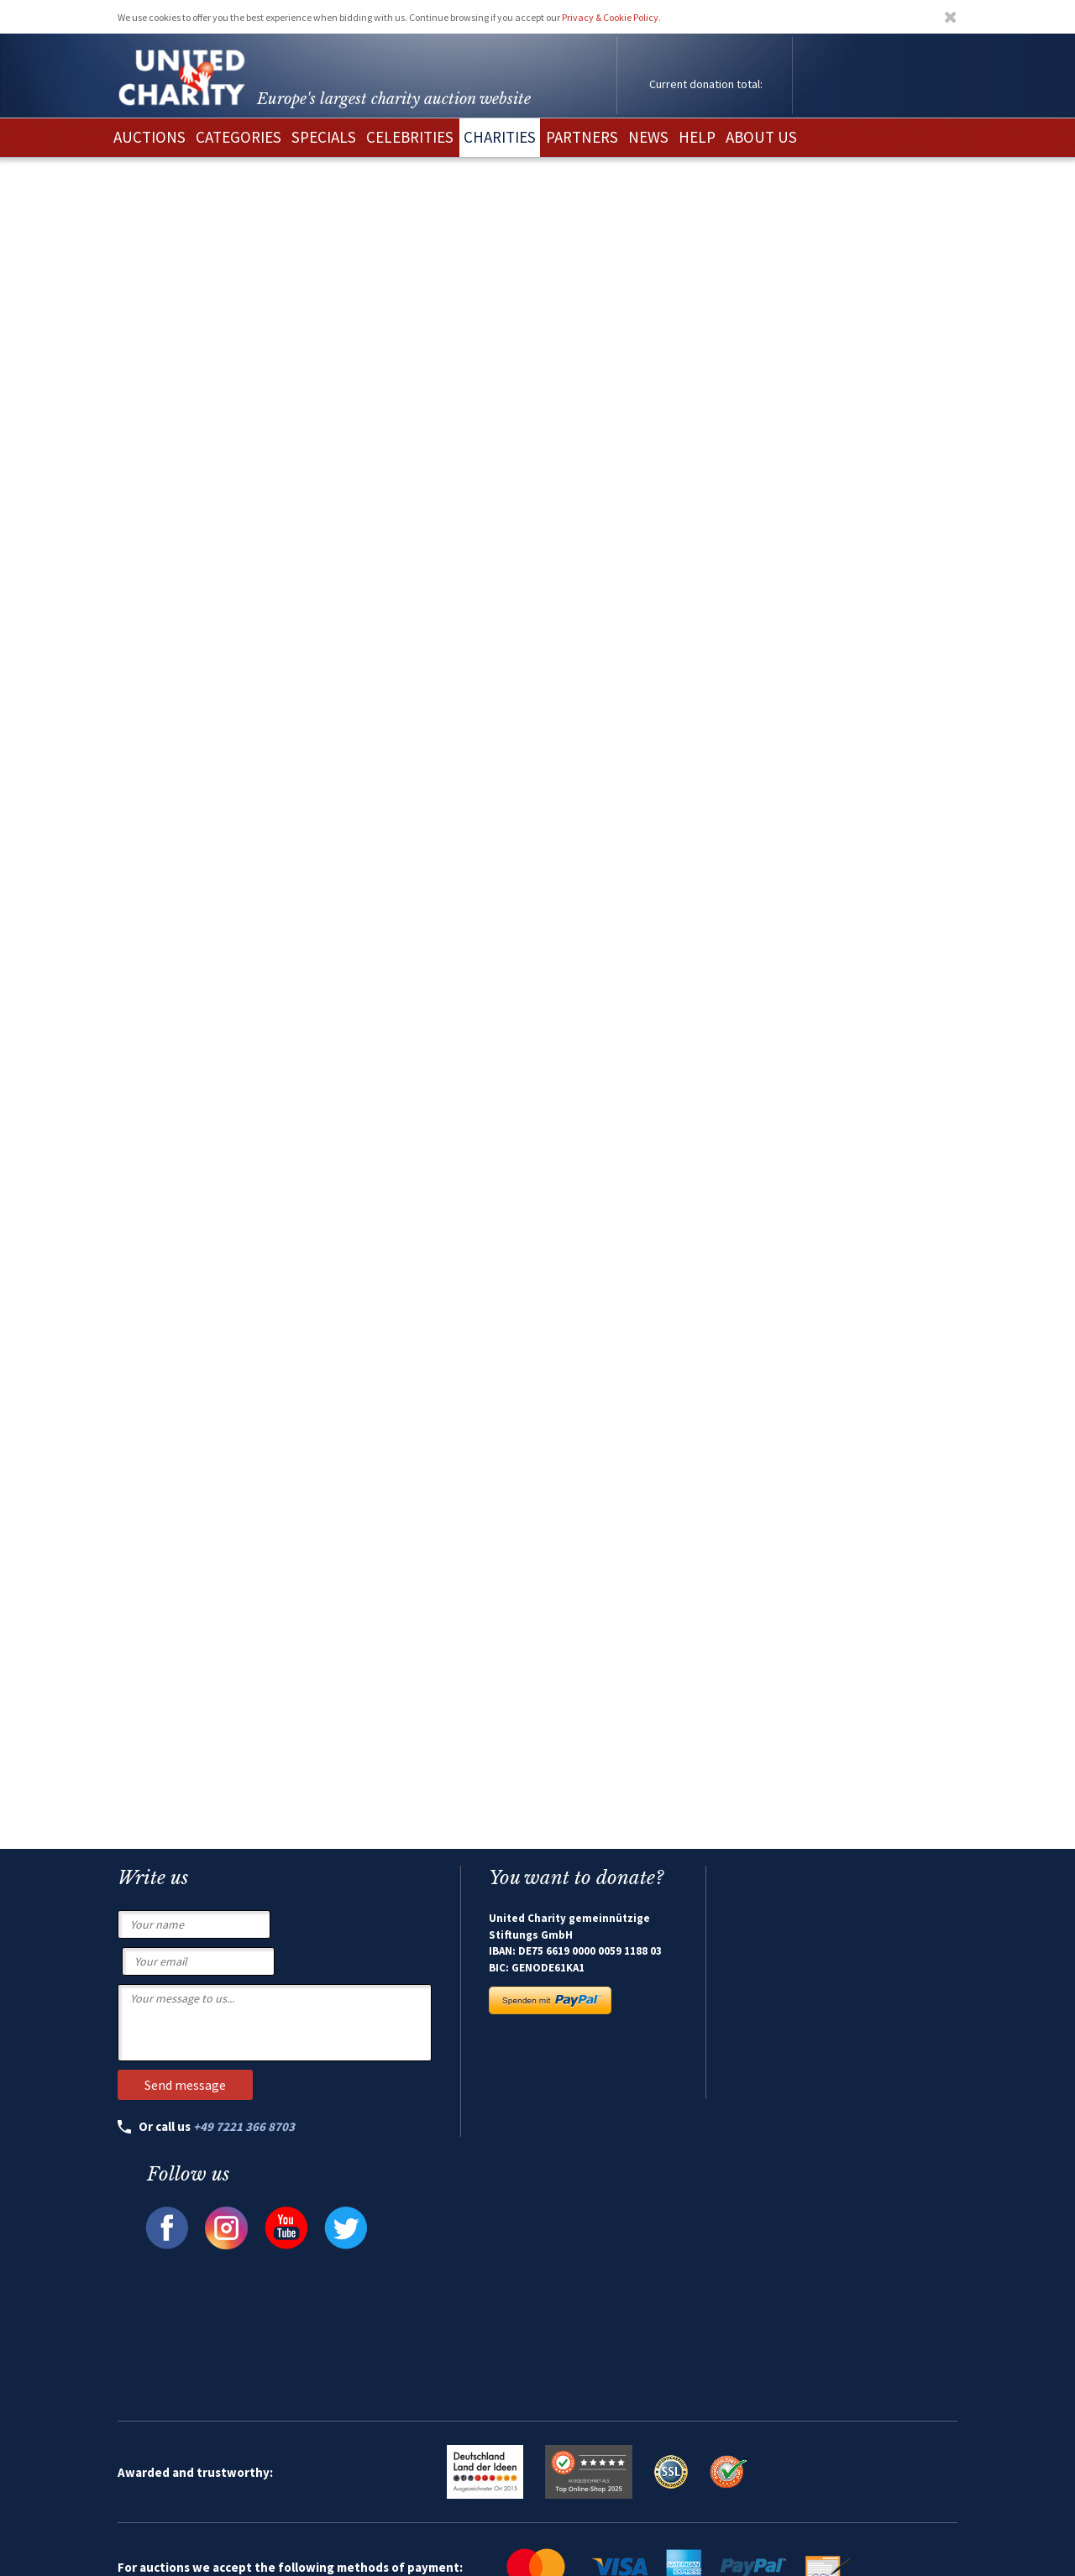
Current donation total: (706, 84)
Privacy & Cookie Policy (610, 17)
